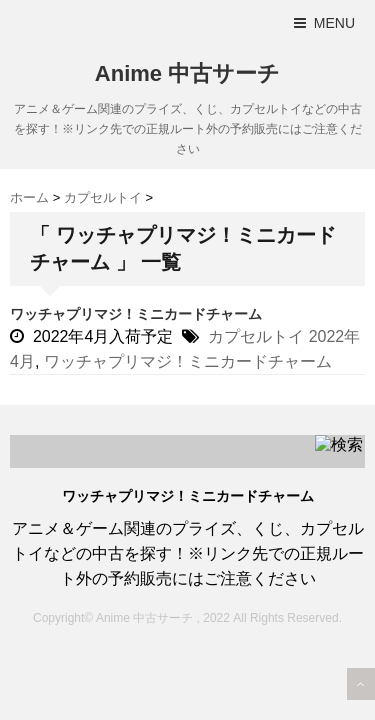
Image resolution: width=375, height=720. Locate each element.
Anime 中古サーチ (187, 73)
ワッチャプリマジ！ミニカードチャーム (136, 314)
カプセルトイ (256, 336)
